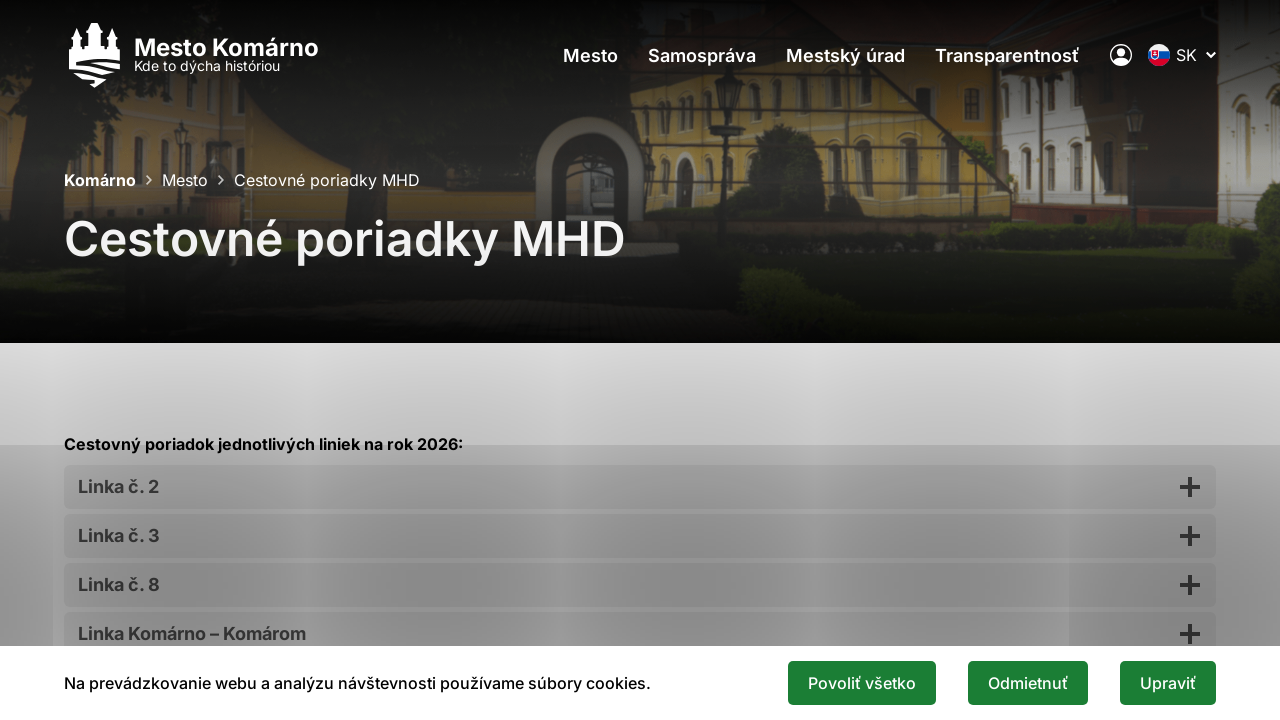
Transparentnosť (1007, 55)
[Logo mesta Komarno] (191, 55)
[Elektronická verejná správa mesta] (1121, 55)
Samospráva (702, 55)
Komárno (100, 180)
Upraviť (1168, 683)
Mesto (590, 55)
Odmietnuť (1028, 683)
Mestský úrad (845, 55)
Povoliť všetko (862, 683)
